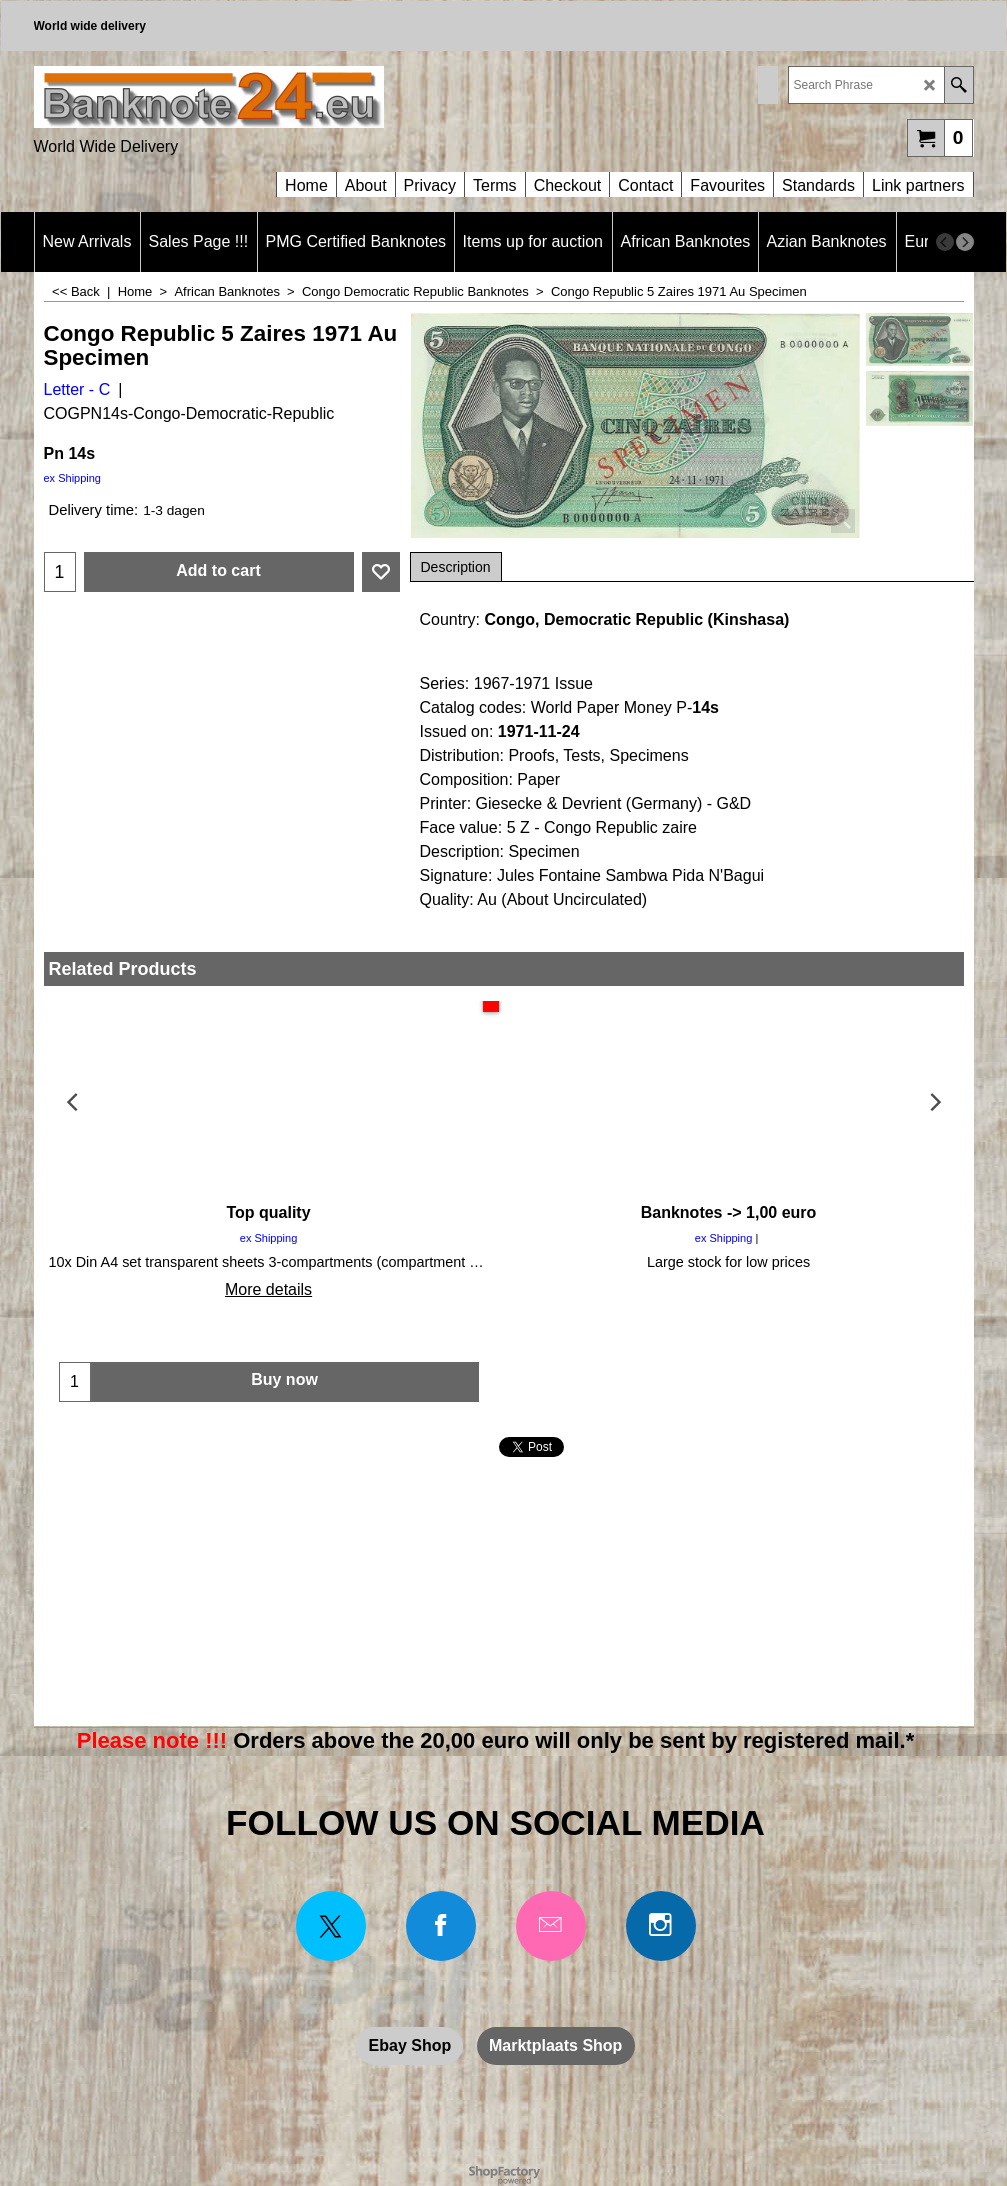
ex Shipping (73, 478)
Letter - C (77, 389)
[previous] (945, 242)
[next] (965, 242)
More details (268, 1289)
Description (456, 567)
